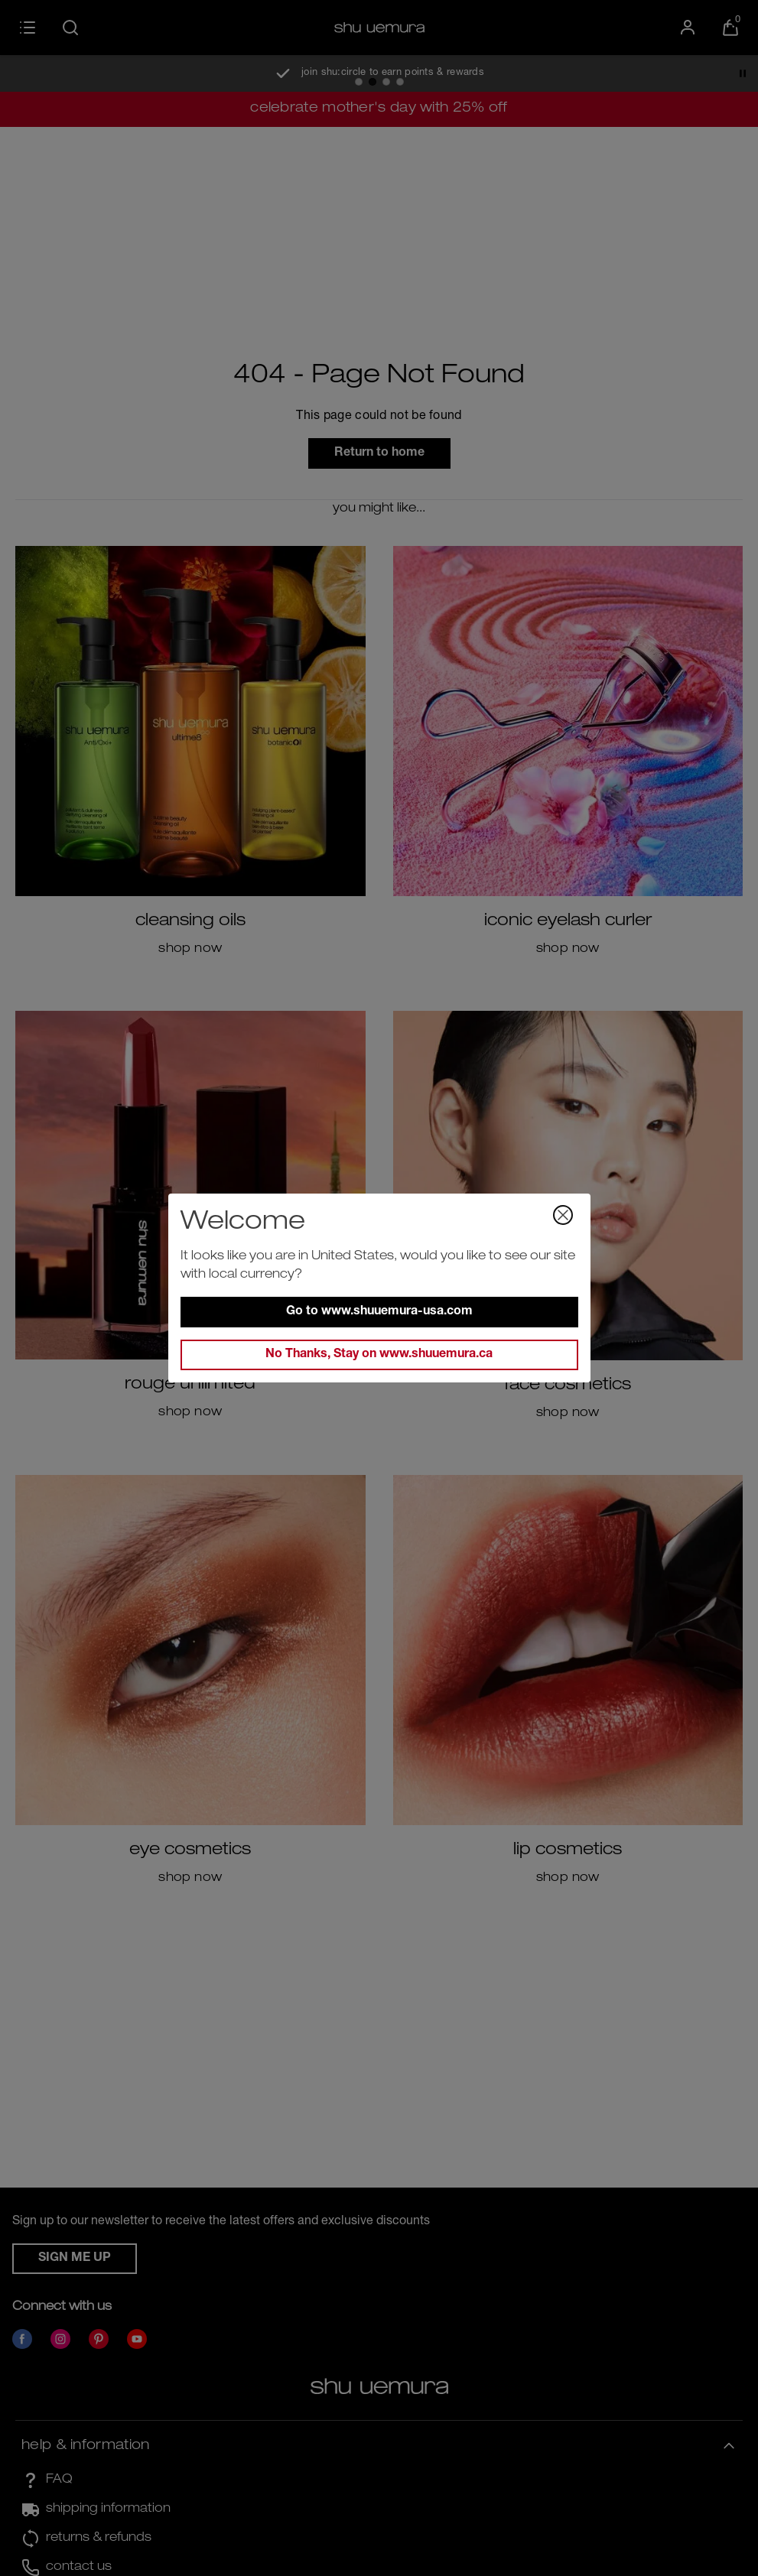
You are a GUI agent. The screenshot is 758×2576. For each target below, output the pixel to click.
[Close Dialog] (563, 1215)
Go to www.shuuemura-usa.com (379, 1312)
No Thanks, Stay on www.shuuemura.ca (379, 1355)
